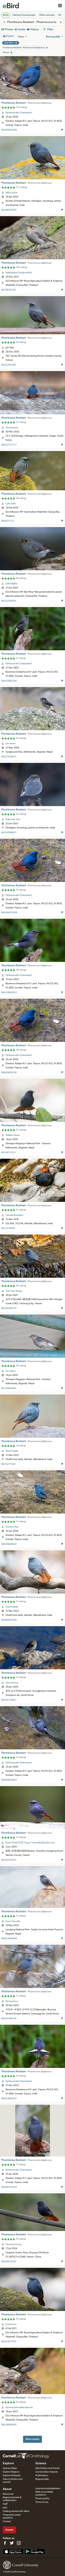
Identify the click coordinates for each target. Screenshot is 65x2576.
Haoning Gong (13, 2244)
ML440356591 (9, 210)
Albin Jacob (11, 192)
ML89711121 (7, 521)
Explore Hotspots (11, 2475)
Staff (5, 2504)
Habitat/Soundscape (23, 15)
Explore (8, 2463)
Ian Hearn (11, 743)
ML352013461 (8, 365)
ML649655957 (9, 1780)
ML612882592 (9, 2098)
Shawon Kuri (12, 1527)
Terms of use (41, 2502)
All (59, 15)
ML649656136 (9, 1072)
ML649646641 (9, 1544)
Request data (42, 2479)
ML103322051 (8, 1860)
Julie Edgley (11, 583)
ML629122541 (8, 2261)
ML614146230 (8, 2018)
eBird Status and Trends (47, 2468)
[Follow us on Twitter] (12, 2543)
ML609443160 (9, 1620)
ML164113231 (8, 1152)
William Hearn (13, 1135)
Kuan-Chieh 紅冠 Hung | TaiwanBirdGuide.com (30, 1842)
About (7, 2489)
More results (32, 2439)
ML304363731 (9, 1308)
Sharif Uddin (12, 1451)
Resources (8, 2494)
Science (40, 2463)
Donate (9, 2529)
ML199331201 (8, 290)
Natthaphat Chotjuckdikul (19, 272)
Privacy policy (42, 2498)
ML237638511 (8, 756)
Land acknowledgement (47, 2488)
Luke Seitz (11, 503)
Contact (7, 2521)
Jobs (5, 2507)
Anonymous (12, 427)
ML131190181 (8, 1228)
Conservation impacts (46, 2472)
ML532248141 (8, 601)
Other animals (46, 15)
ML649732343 (9, 2187)
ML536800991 (9, 2424)
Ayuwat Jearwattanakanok (19, 2407)
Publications (41, 2475)
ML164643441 (8, 1388)
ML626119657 (8, 1700)
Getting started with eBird (16, 2511)
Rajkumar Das (13, 819)
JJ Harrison (11, 2324)
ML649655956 (9, 130)
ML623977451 (8, 2341)
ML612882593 (9, 992)
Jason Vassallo (13, 1921)
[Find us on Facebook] (5, 2543)
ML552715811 (8, 1464)
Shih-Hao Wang (14, 1291)
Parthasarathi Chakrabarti (19, 112)
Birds (6, 15)
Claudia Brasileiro (14, 1215)
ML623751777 (9, 445)
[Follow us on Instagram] (19, 2543)
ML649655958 (9, 912)
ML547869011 (8, 832)
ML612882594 (9, 681)
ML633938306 (9, 1938)
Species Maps (10, 2468)
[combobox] (32, 22)
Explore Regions (11, 2472)
